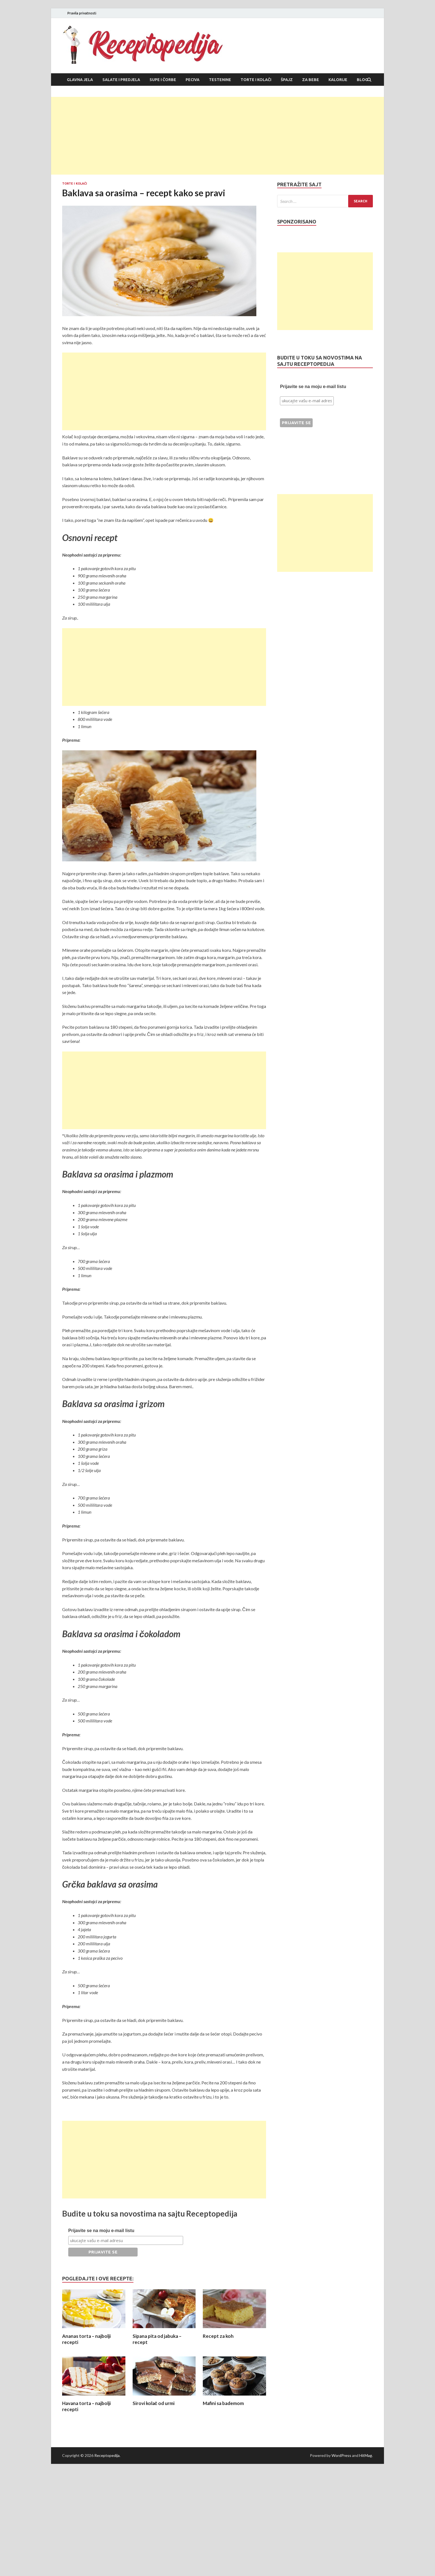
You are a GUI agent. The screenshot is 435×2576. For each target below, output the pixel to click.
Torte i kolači (256, 79)
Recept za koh (218, 2336)
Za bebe (310, 79)
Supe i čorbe (163, 79)
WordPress (341, 2455)
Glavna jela (80, 79)
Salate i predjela (121, 79)
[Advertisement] (217, 136)
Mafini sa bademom (223, 2403)
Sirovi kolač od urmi (153, 2403)
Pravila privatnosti (81, 13)
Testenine (220, 79)
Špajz (287, 79)
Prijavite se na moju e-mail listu (101, 2230)
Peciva (192, 79)
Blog (362, 79)
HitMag (365, 2455)
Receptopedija (107, 2455)
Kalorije (337, 79)
